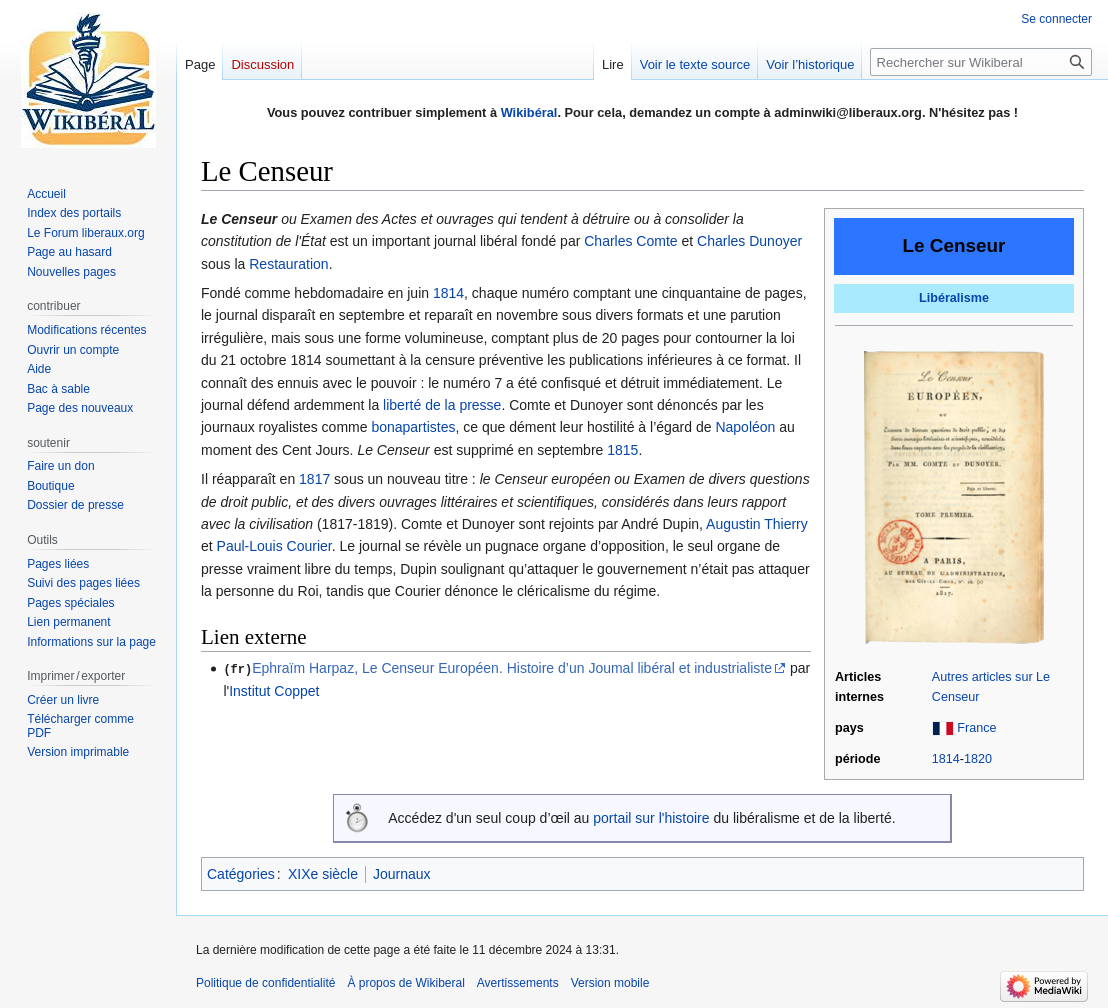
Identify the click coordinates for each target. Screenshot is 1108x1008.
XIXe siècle (323, 874)
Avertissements (518, 983)
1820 (978, 759)
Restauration (288, 264)
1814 (946, 759)
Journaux (402, 874)
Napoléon (745, 427)
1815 (622, 450)
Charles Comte (630, 241)
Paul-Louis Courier (274, 546)
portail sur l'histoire (651, 818)
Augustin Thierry (757, 524)
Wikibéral (529, 112)
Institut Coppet (274, 690)
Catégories (241, 874)
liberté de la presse (442, 405)
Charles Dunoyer (749, 241)
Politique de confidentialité (265, 983)
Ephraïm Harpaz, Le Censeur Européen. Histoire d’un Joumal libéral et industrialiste (512, 668)
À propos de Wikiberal (405, 983)
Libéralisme (954, 298)
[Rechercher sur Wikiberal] (981, 62)
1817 (314, 479)
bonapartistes (413, 427)
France (976, 728)
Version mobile (610, 983)
